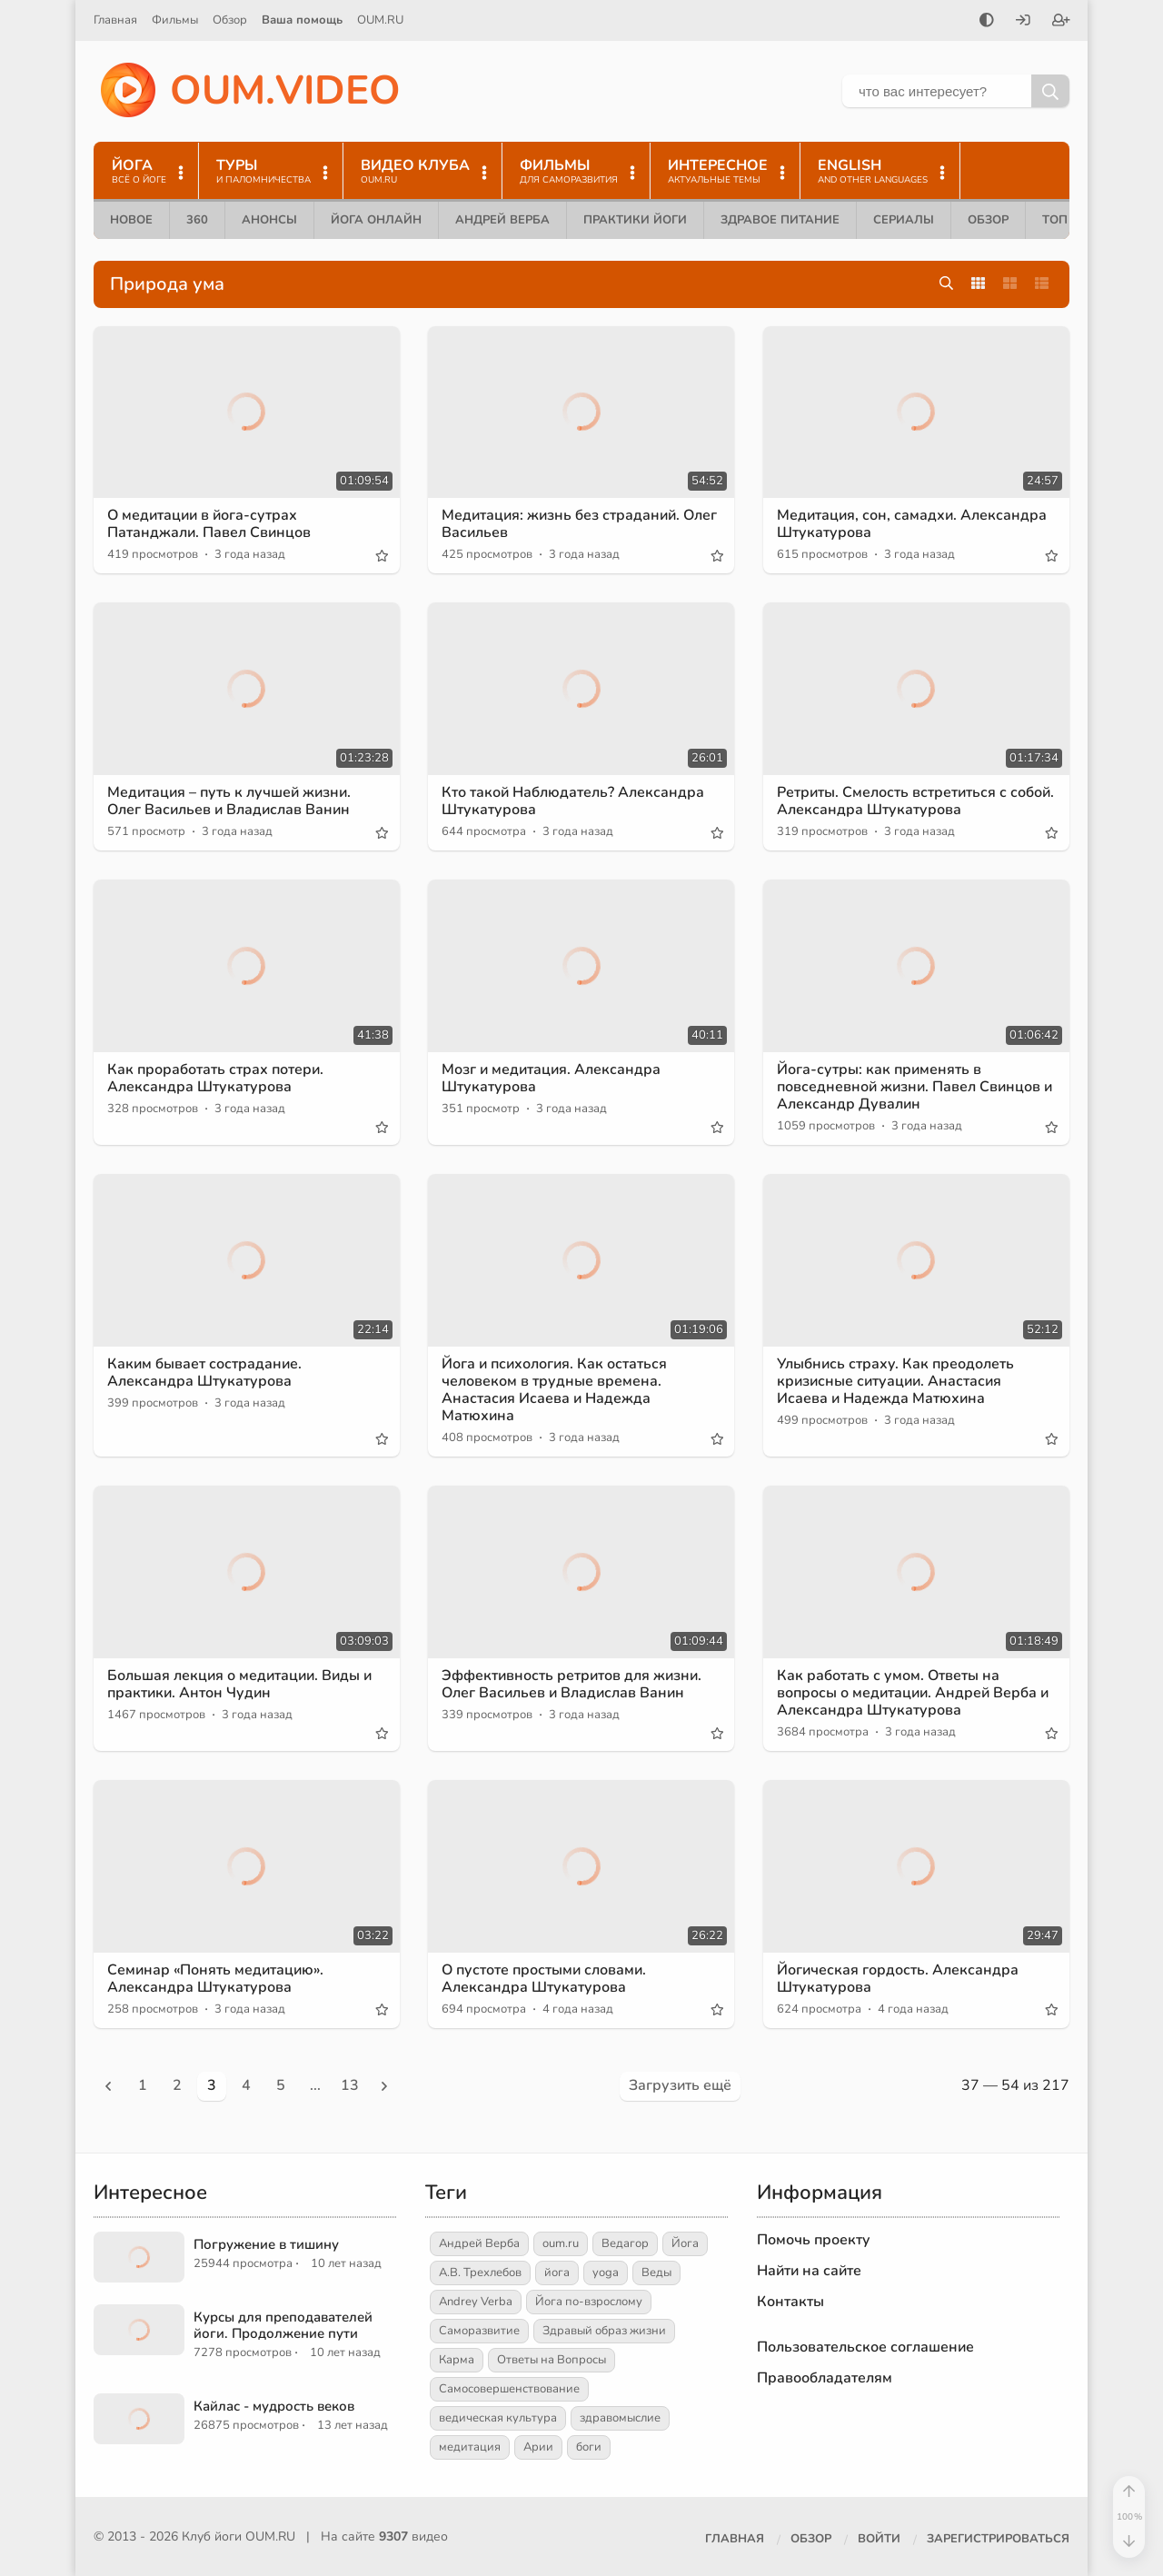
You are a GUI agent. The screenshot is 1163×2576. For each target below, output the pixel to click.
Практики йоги (635, 220)
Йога (685, 2243)
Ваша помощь (302, 20)
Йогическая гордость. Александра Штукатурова (898, 1978)
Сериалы (903, 220)
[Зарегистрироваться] (1061, 22)
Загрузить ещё (680, 2085)
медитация (470, 2447)
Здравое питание (780, 220)
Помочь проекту (813, 2240)
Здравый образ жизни (604, 2330)
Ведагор (625, 2243)
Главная (115, 20)
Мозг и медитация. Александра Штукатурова (551, 1078)
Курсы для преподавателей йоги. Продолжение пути (283, 2325)
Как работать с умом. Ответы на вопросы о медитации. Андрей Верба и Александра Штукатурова (913, 1693)
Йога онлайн (376, 220)
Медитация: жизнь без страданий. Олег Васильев (579, 523)
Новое (131, 220)
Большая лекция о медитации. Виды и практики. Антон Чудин (239, 1684)
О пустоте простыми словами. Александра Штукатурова (544, 1978)
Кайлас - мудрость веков (274, 2406)
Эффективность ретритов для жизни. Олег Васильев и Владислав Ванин (571, 1684)
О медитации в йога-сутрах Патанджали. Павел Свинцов (209, 523)
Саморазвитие (479, 2330)
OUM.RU (380, 20)
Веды (656, 2272)
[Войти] (1023, 22)
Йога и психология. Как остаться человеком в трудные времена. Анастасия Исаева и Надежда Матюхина (554, 1390)
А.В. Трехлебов (480, 2272)
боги (588, 2447)
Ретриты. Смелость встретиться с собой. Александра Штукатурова (915, 801)
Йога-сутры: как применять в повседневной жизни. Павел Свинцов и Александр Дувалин (914, 1086)
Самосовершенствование (509, 2389)
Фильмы (175, 20)
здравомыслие (620, 2418)
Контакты (790, 2302)
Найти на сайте (809, 2271)
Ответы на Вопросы (551, 2360)
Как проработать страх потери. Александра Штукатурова (215, 1078)
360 (197, 220)
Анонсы (269, 220)
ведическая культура (498, 2418)
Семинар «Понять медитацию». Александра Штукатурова (215, 1978)
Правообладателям (824, 2378)
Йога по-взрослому (588, 2301)
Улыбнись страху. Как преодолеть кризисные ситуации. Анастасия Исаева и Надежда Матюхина (895, 1381)
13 (350, 2085)
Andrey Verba (475, 2301)
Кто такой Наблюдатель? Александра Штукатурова (573, 801)
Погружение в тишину (266, 2244)
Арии (538, 2447)
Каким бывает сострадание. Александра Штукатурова (204, 1372)
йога (557, 2272)
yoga (605, 2272)
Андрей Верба (502, 220)
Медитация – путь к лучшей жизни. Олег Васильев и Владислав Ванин (229, 801)
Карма (456, 2360)
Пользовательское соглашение (865, 2347)
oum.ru (560, 2243)
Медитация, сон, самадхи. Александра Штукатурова (912, 523)
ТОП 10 (1064, 220)
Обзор (230, 20)
